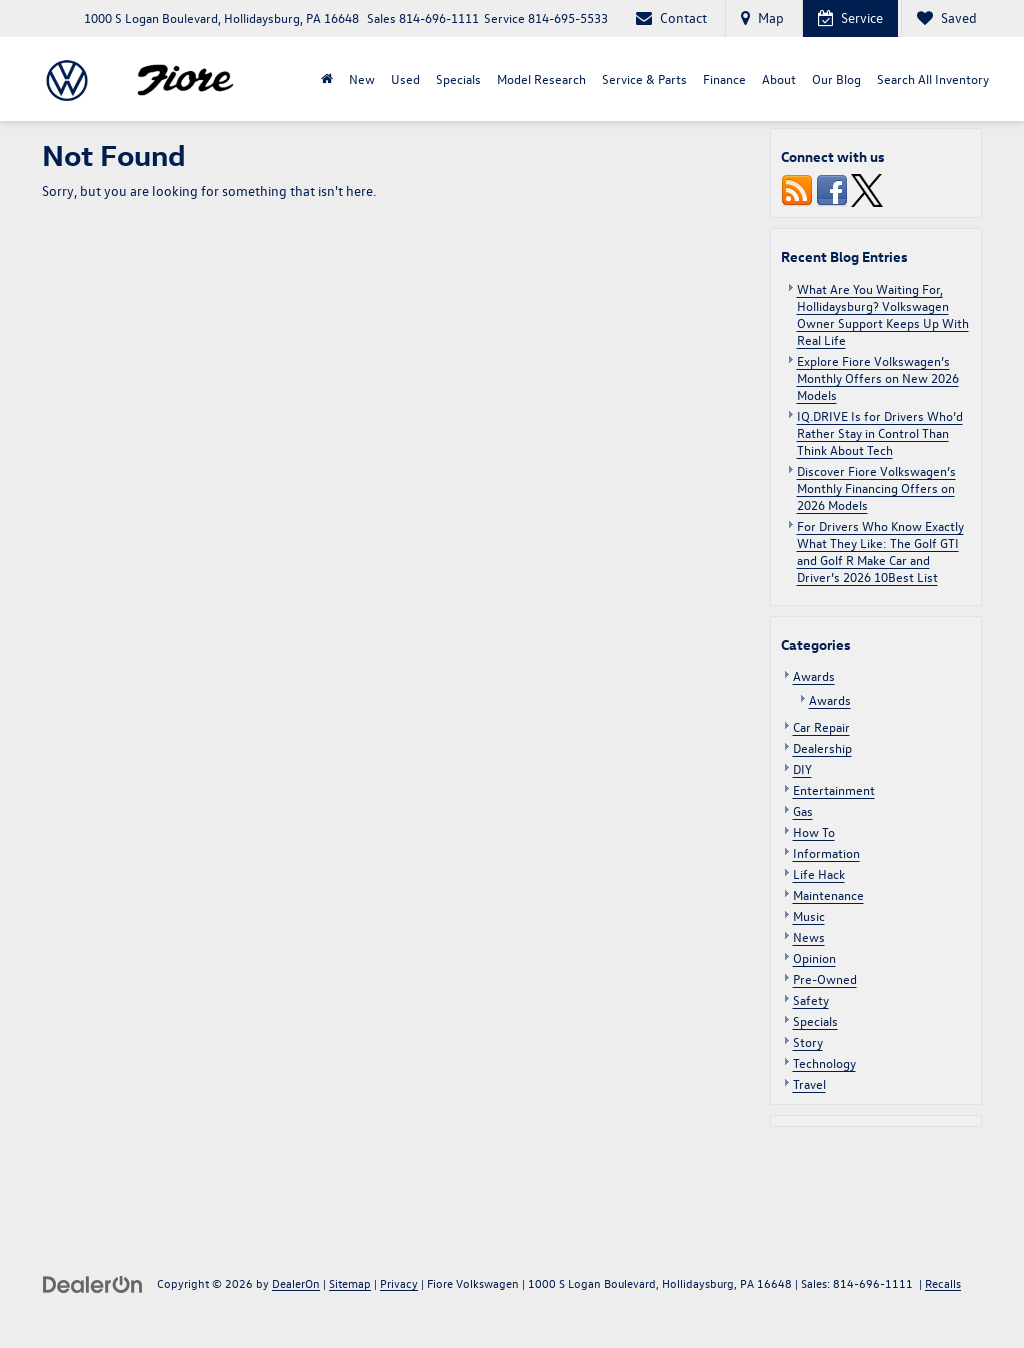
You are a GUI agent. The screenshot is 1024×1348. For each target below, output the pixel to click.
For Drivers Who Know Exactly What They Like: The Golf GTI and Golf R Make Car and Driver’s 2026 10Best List (880, 551)
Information (826, 852)
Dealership (822, 747)
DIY (802, 768)
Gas (803, 810)
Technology (824, 1062)
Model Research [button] (541, 78)
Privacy (399, 1283)
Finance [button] (724, 78)
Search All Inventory (933, 78)
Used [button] (405, 78)
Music (809, 915)
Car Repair (821, 726)
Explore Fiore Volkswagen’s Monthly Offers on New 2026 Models (878, 377)
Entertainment (834, 789)
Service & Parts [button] (644, 78)
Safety (811, 999)
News (809, 936)
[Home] (327, 79)
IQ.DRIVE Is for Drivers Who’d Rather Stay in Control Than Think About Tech (880, 432)
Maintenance (828, 894)
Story (808, 1041)
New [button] (362, 78)
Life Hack (819, 873)
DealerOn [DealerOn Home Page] (296, 1283)
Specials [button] (458, 78)
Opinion (814, 957)
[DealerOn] (93, 1282)
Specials (815, 1020)
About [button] (779, 78)
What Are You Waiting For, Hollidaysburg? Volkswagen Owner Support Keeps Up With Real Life (883, 314)
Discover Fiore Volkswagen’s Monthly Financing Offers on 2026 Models (876, 487)
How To (814, 831)
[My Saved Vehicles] (946, 18)
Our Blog (836, 78)
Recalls (943, 1283)
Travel (809, 1083)
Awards (814, 675)
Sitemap (350, 1283)
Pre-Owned (825, 978)
